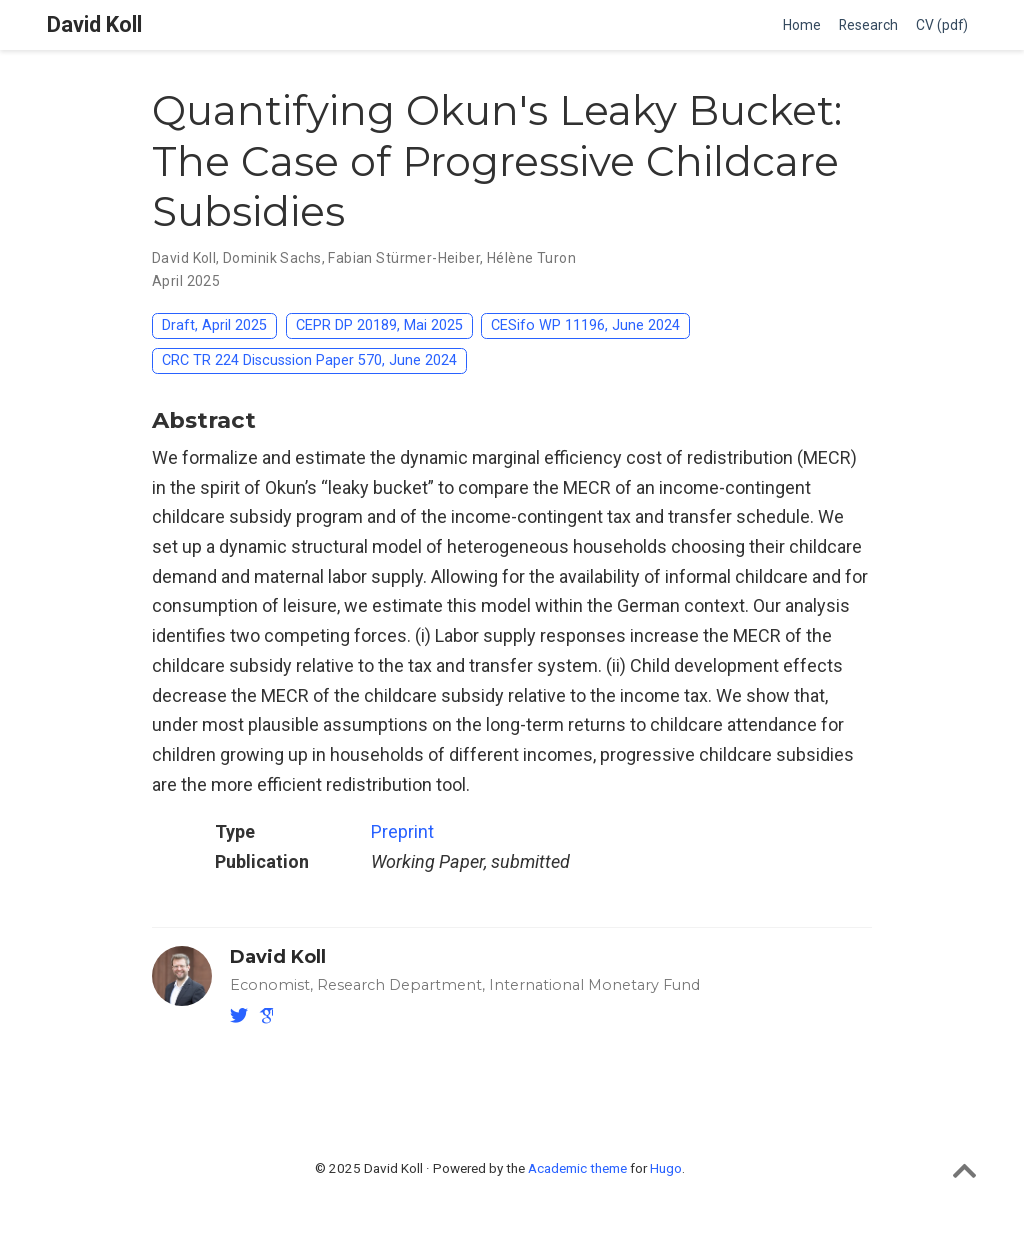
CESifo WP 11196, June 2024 (585, 325)
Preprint (402, 831)
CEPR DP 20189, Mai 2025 (379, 325)
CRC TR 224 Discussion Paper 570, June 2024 (309, 360)
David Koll (94, 24)
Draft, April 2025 (214, 325)
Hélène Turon (531, 258)
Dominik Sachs (272, 258)
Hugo (666, 1168)
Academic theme (577, 1168)
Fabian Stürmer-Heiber (404, 258)
